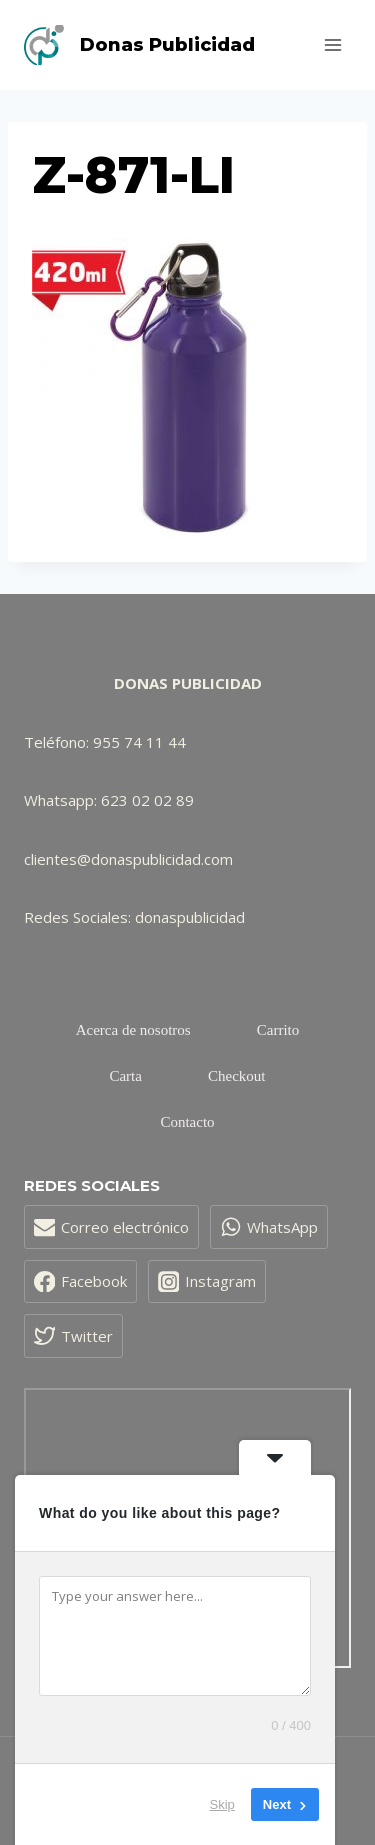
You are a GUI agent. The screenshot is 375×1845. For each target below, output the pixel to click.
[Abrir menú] (332, 44)
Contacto (187, 1122)
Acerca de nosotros (133, 1030)
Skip (222, 1804)
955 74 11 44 (139, 742)
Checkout (237, 1076)
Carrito (278, 1030)
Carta (125, 1076)
